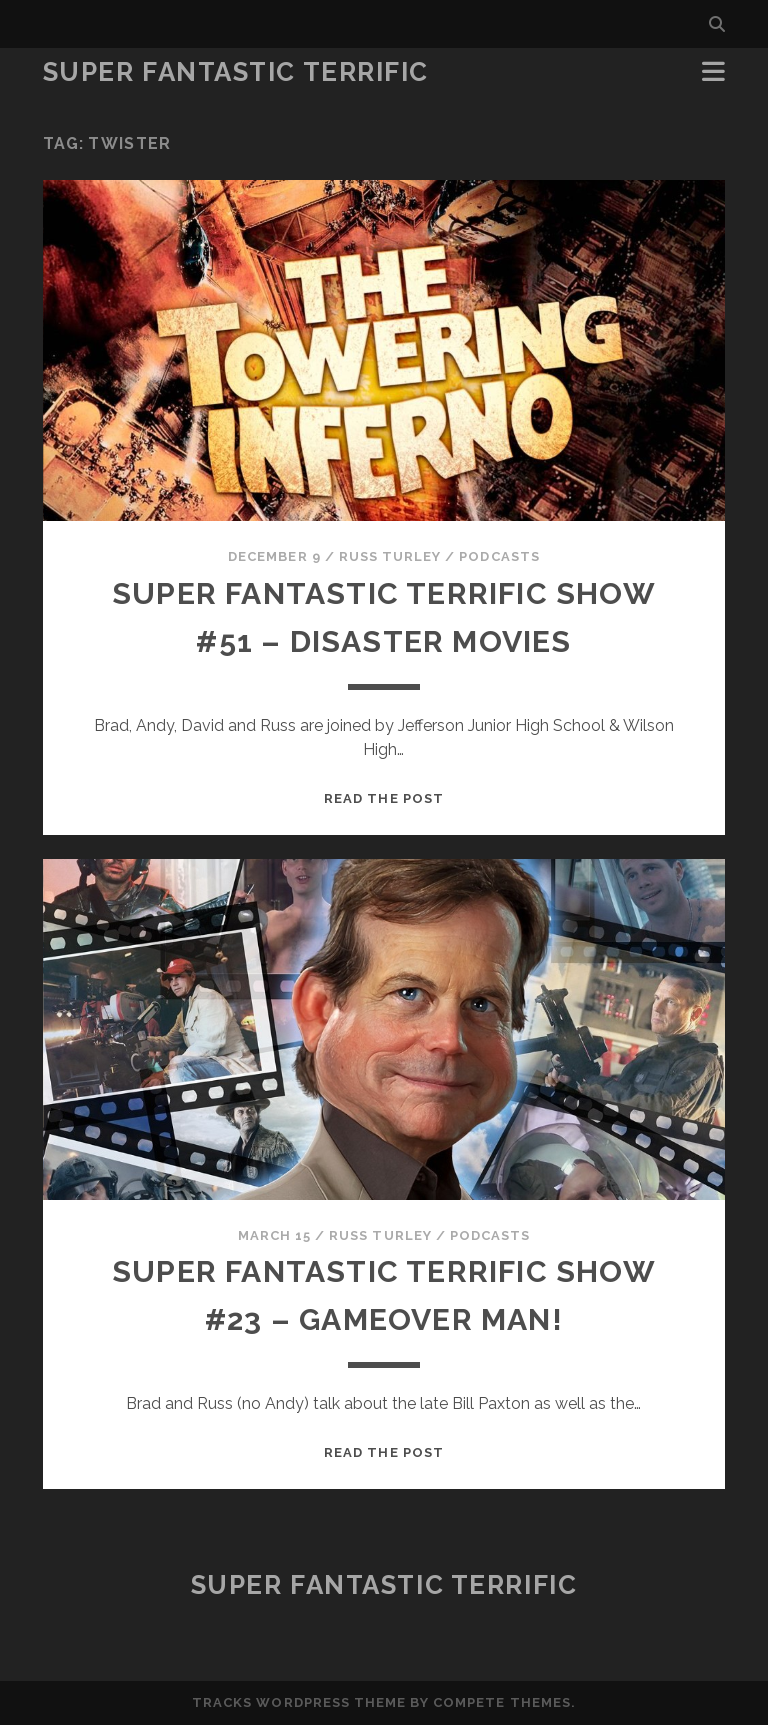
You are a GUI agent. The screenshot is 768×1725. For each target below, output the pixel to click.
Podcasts (499, 556)
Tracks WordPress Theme (299, 1702)
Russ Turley (390, 556)
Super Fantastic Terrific (236, 72)
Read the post (384, 798)
